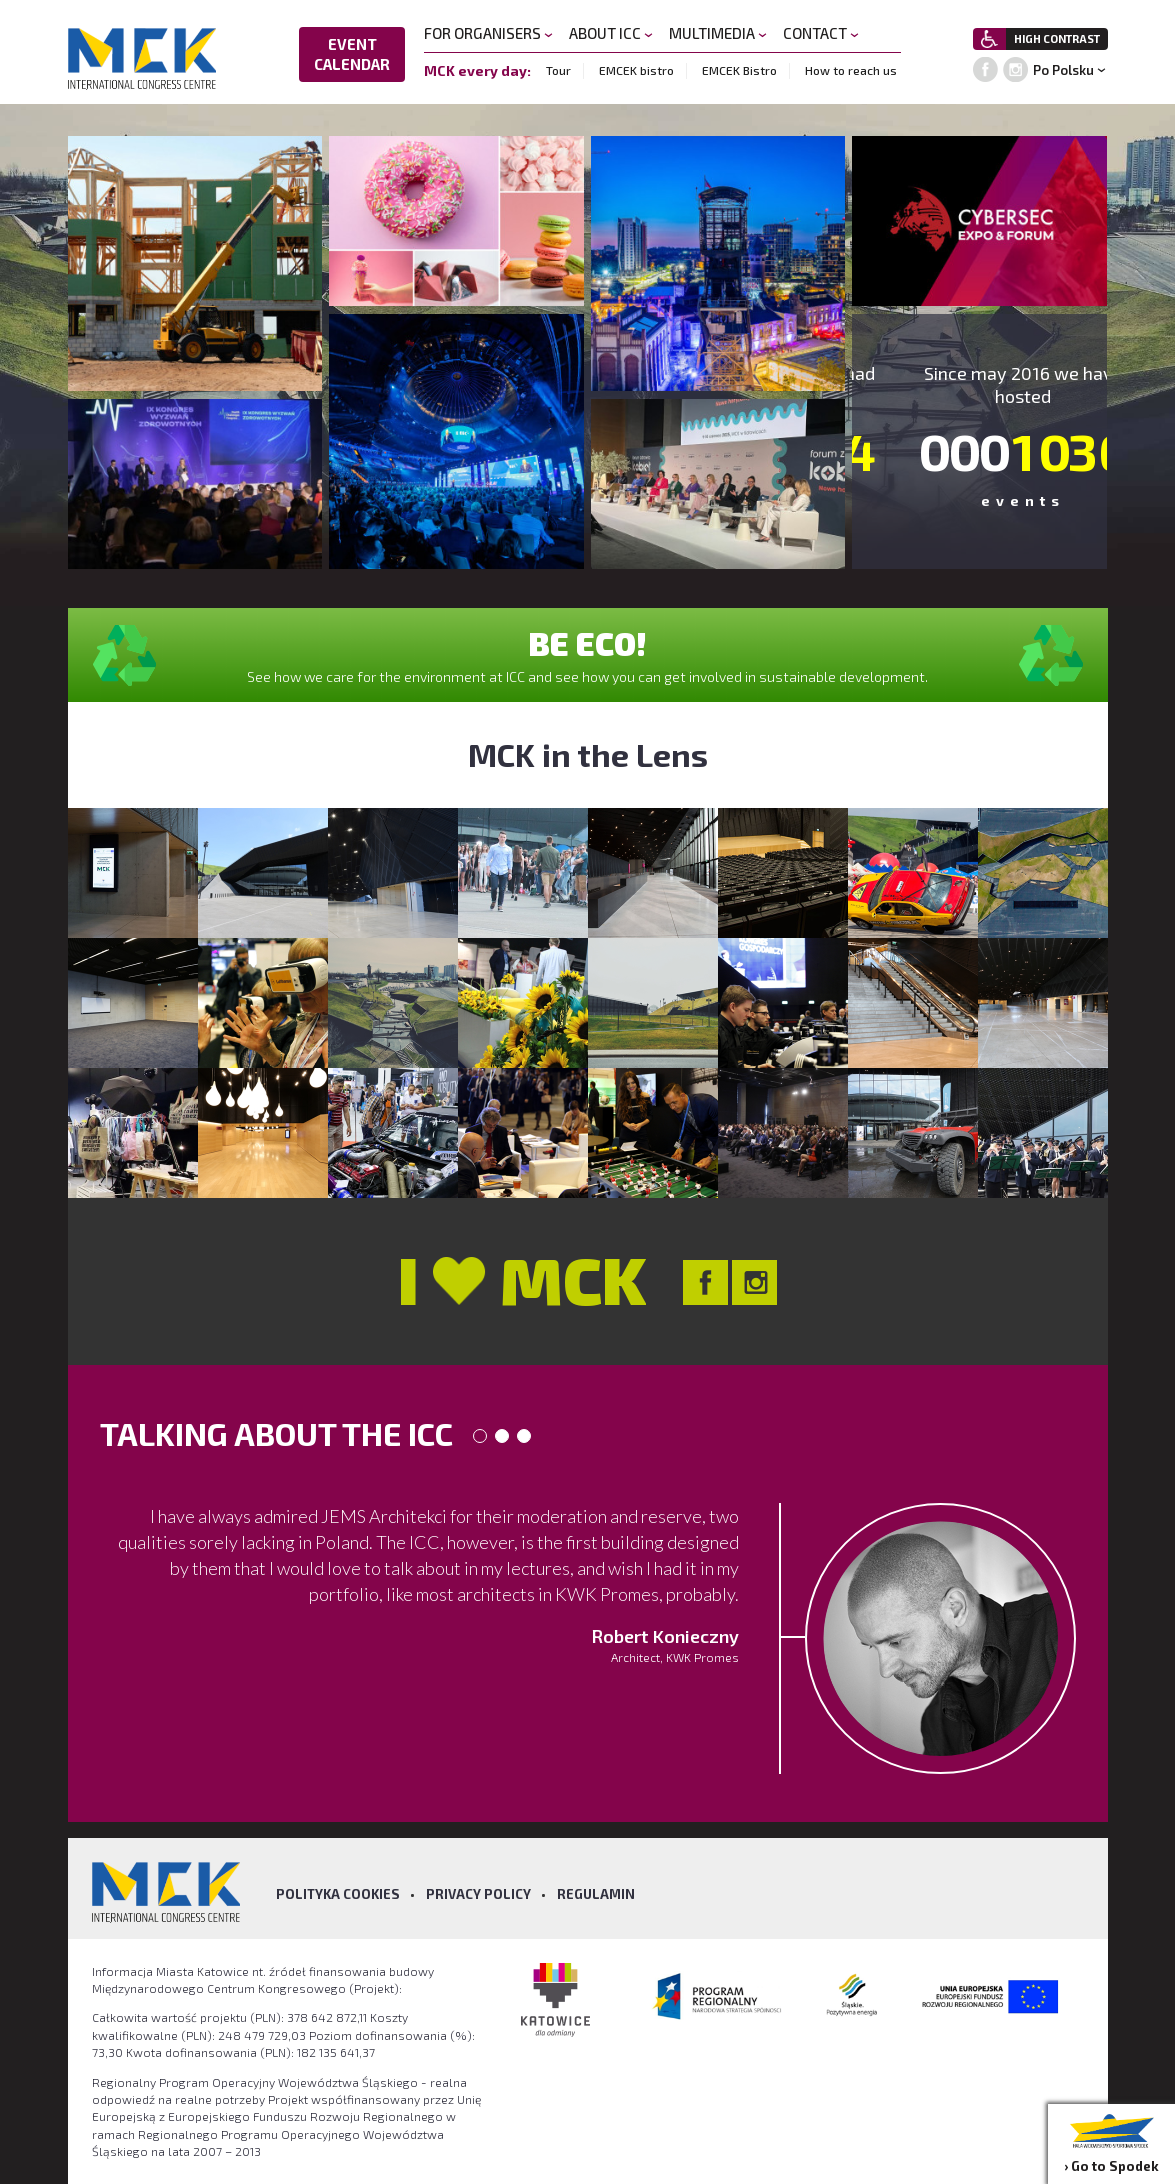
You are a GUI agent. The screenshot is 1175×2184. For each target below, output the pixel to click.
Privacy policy (478, 1894)
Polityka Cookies (338, 1894)
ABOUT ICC (611, 33)
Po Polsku (1063, 70)
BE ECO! (587, 643)
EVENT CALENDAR (352, 54)
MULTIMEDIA (718, 33)
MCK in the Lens (588, 754)
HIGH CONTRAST (1057, 38)
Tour (558, 70)
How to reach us (851, 70)
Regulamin (596, 1894)
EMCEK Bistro (739, 70)
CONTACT (821, 33)
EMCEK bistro (636, 70)
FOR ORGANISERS (488, 33)
